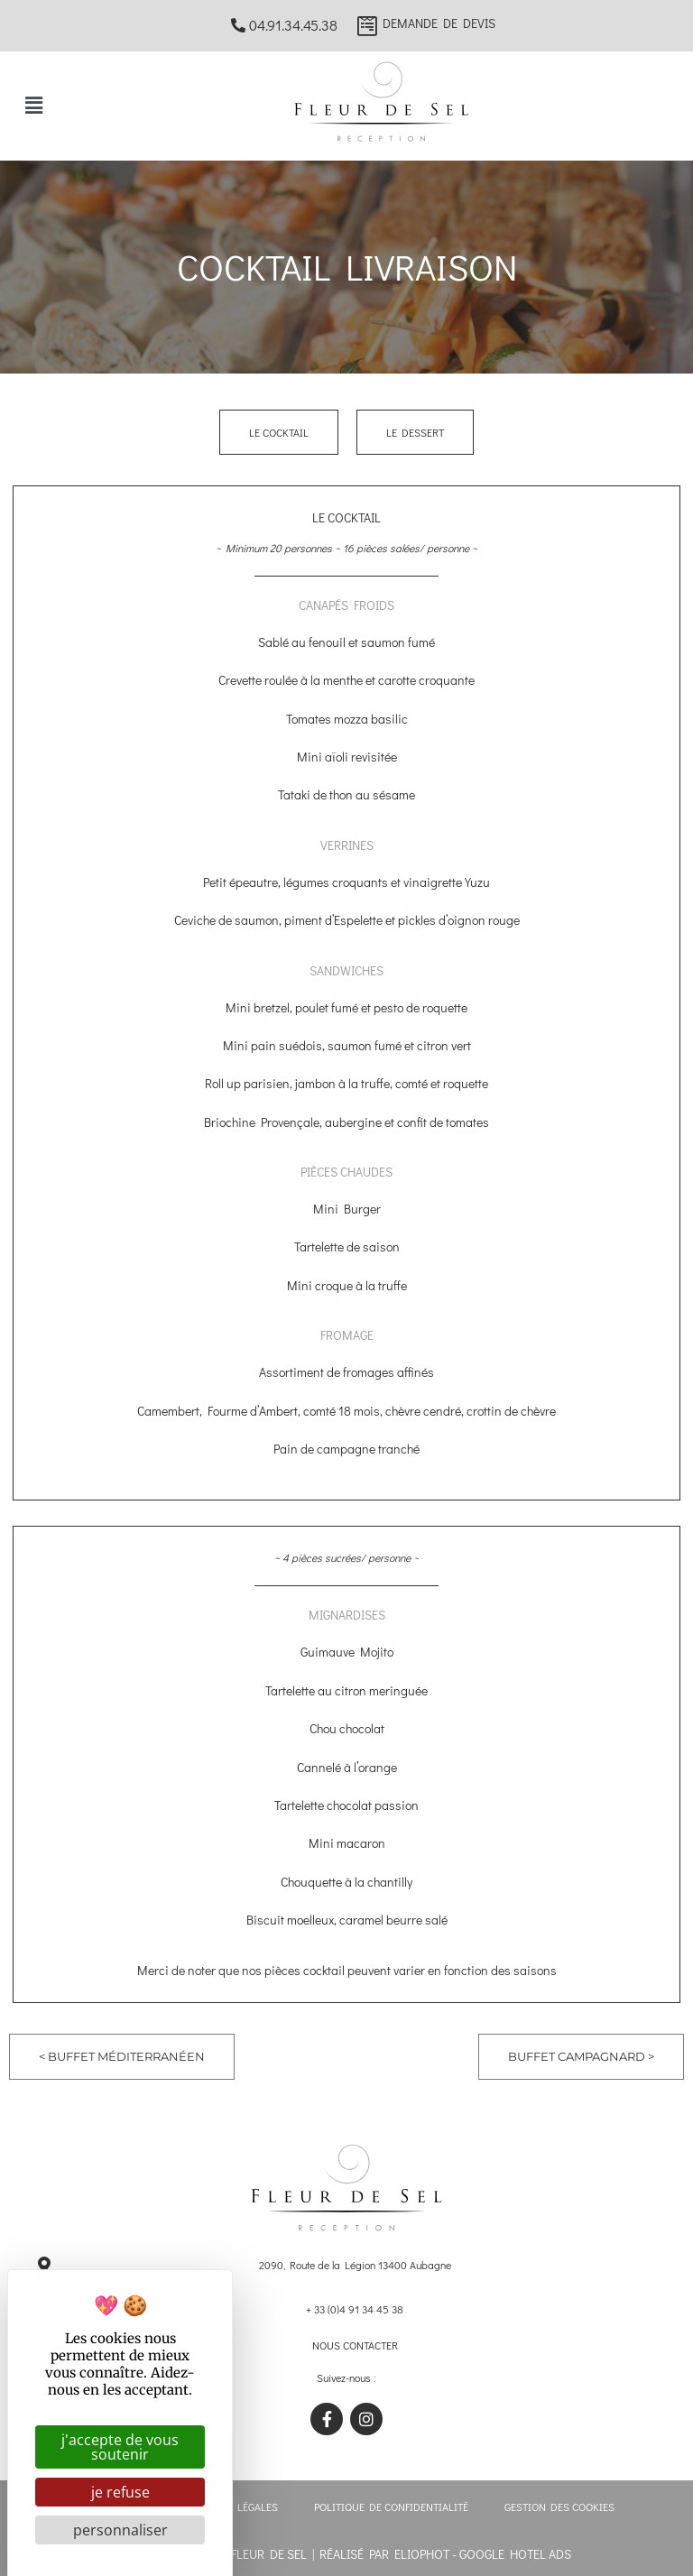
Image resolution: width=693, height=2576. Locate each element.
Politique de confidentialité (391, 2506)
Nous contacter (355, 2345)
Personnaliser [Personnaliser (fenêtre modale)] (120, 2530)
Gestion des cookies (559, 2506)
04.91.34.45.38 (284, 24)
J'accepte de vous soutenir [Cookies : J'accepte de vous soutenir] (120, 2447)
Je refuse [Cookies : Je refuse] (120, 2492)
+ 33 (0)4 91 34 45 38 (354, 2309)
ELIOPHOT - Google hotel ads (482, 2553)
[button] (33, 106)
